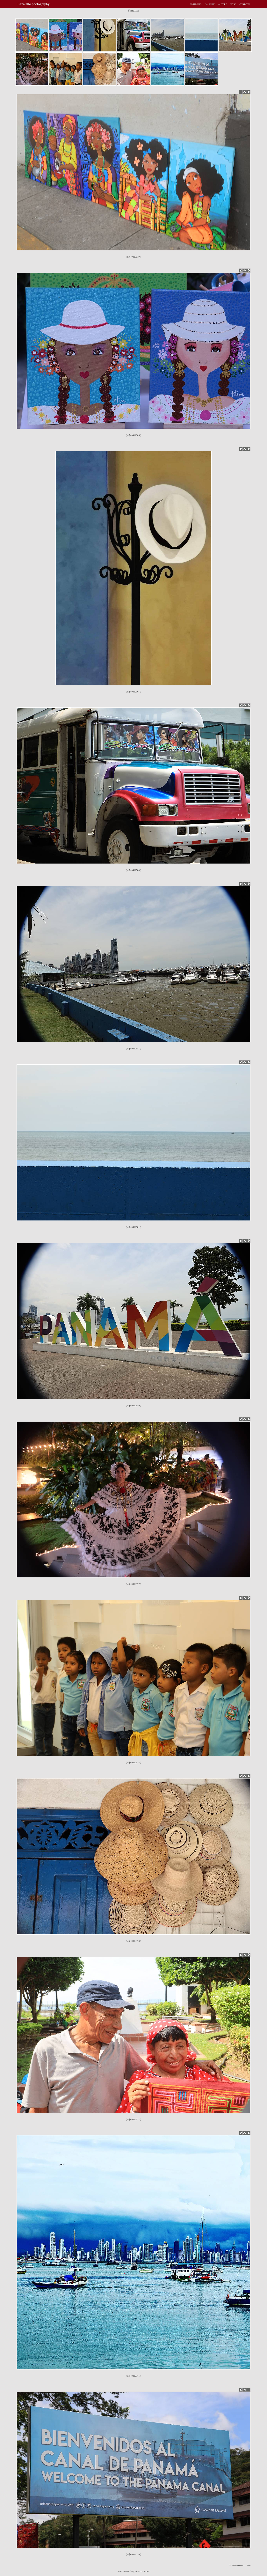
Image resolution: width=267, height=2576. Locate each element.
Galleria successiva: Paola (240, 2565)
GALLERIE (210, 4)
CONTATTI (244, 4)
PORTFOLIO (196, 4)
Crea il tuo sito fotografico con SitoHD (133, 2571)
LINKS (233, 4)
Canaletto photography (32, 4)
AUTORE (222, 4)
